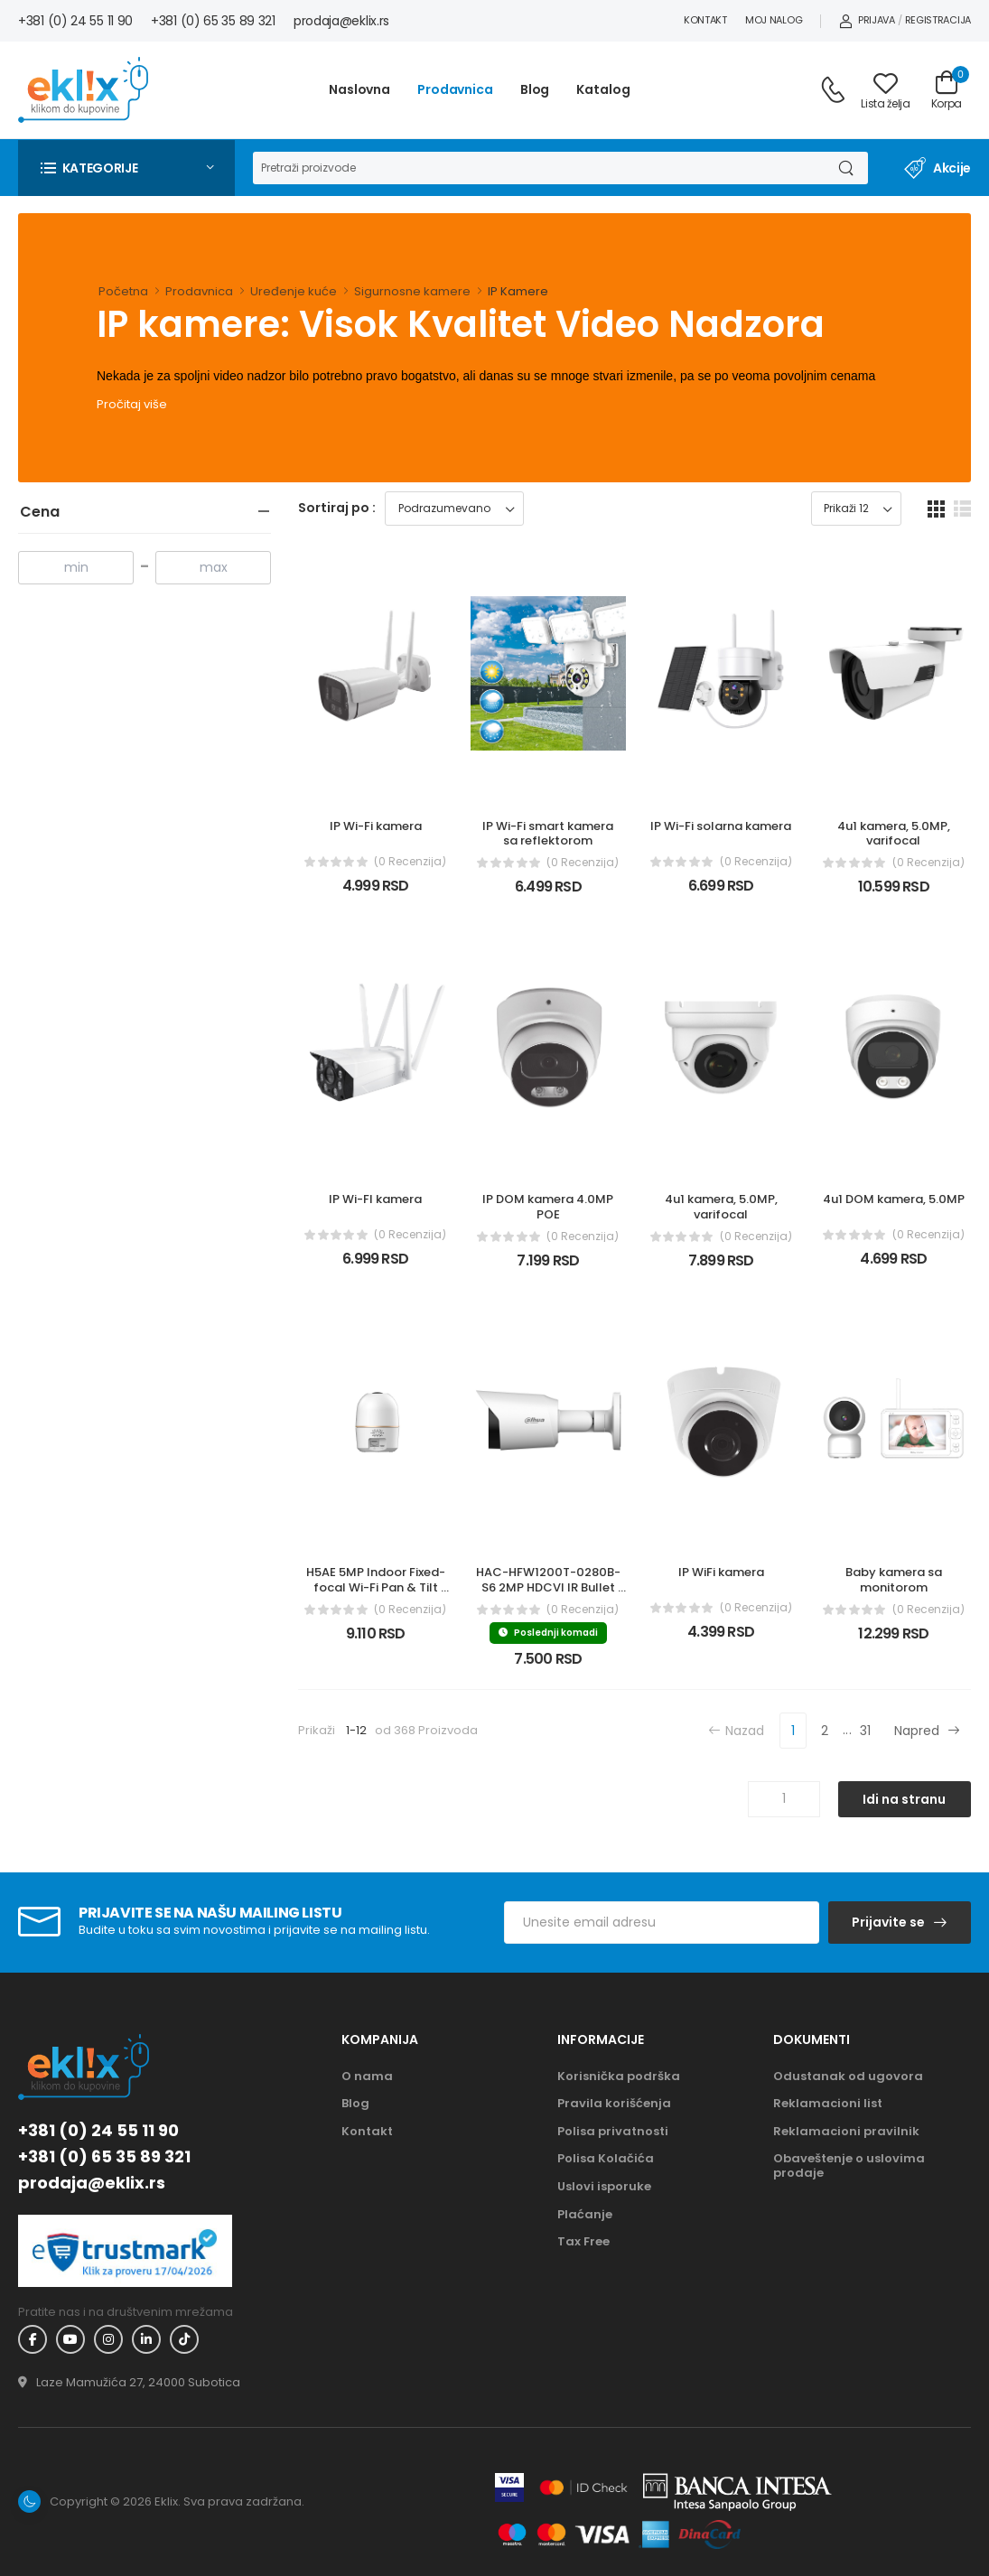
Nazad (736, 1730)
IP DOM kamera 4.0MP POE (549, 1206)
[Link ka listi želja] (885, 90)
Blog (535, 89)
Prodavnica (455, 89)
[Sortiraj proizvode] (454, 508)
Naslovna (359, 89)
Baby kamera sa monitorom (895, 1579)
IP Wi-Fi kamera (376, 826)
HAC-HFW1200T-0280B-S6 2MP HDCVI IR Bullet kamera (548, 1587)
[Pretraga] (537, 168)
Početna (123, 291)
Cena (40, 511)
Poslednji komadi (548, 1632)
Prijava (867, 20)
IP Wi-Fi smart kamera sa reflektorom (549, 833)
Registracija (938, 20)
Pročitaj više (132, 404)
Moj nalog (773, 20)
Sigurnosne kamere (412, 291)
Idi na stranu (904, 1799)
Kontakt (705, 20)
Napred (927, 1730)
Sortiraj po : (337, 508)
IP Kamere (518, 291)
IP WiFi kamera (721, 1572)
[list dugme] (962, 508)
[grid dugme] (936, 508)
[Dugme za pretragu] (845, 168)
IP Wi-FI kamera (375, 1199)
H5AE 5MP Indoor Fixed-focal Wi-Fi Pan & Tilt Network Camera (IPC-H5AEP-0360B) (375, 1595)
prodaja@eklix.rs (341, 21)
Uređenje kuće (293, 291)
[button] (126, 168)
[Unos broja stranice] (784, 1799)
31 (865, 1731)
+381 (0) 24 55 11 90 (75, 21)
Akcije (937, 168)
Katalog (603, 89)
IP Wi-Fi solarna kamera (720, 826)
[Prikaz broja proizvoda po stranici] (856, 508)
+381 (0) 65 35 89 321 (213, 21)
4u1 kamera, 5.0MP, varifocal (895, 833)
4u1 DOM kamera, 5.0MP (894, 1199)
